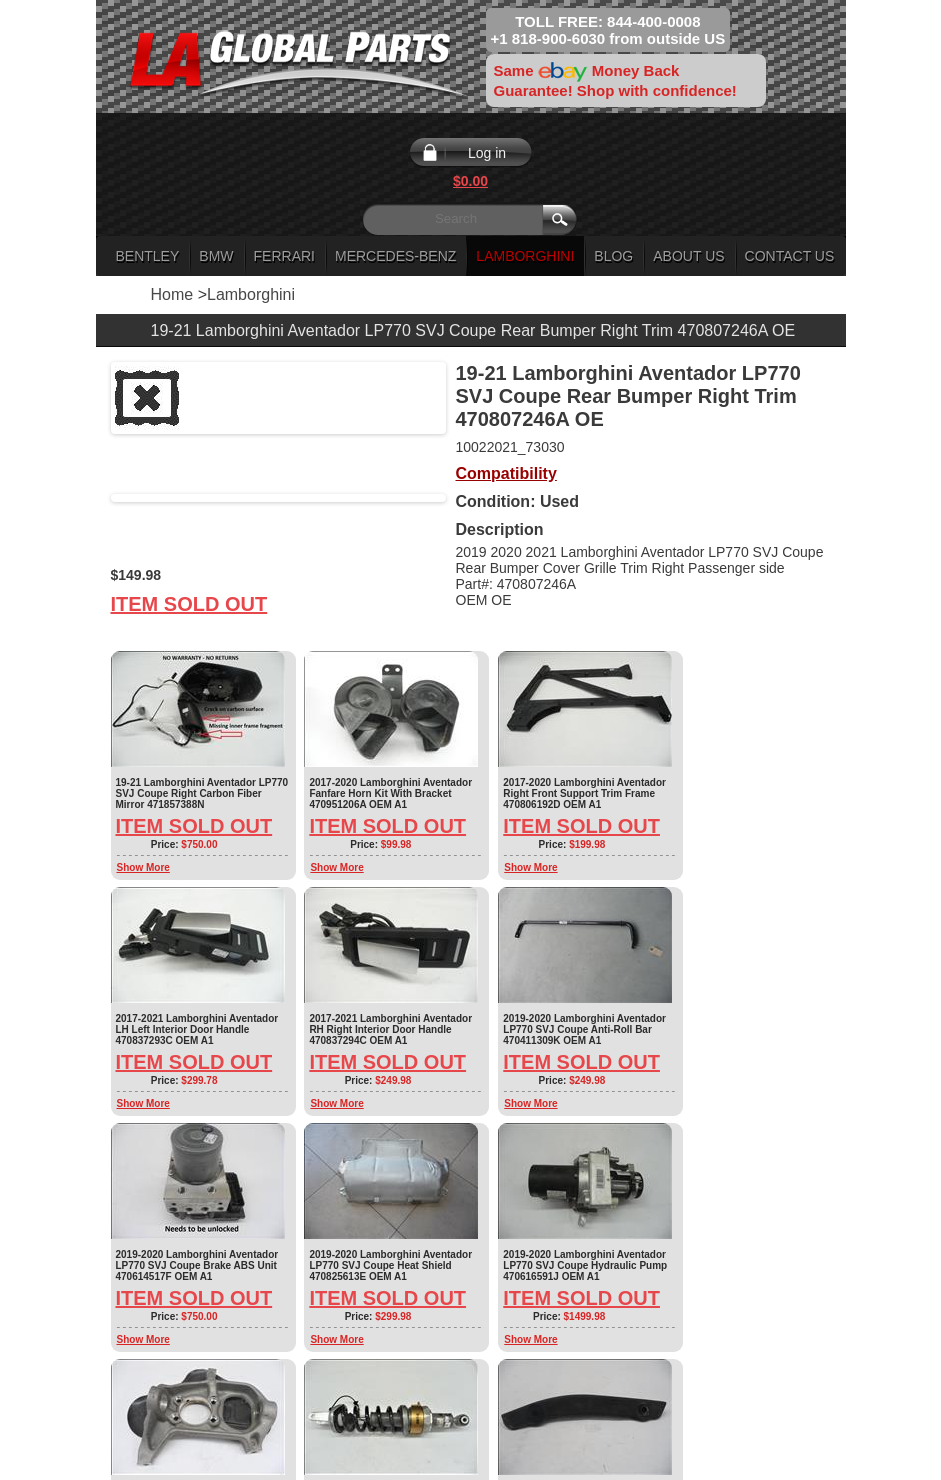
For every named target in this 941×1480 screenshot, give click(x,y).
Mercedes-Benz (395, 256)
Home (172, 294)
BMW (216, 256)
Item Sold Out (189, 604)
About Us (688, 256)
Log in (487, 153)
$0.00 (470, 181)
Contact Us (790, 256)
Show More (143, 867)
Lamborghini (525, 256)
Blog (613, 256)
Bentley (148, 256)
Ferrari (284, 256)
